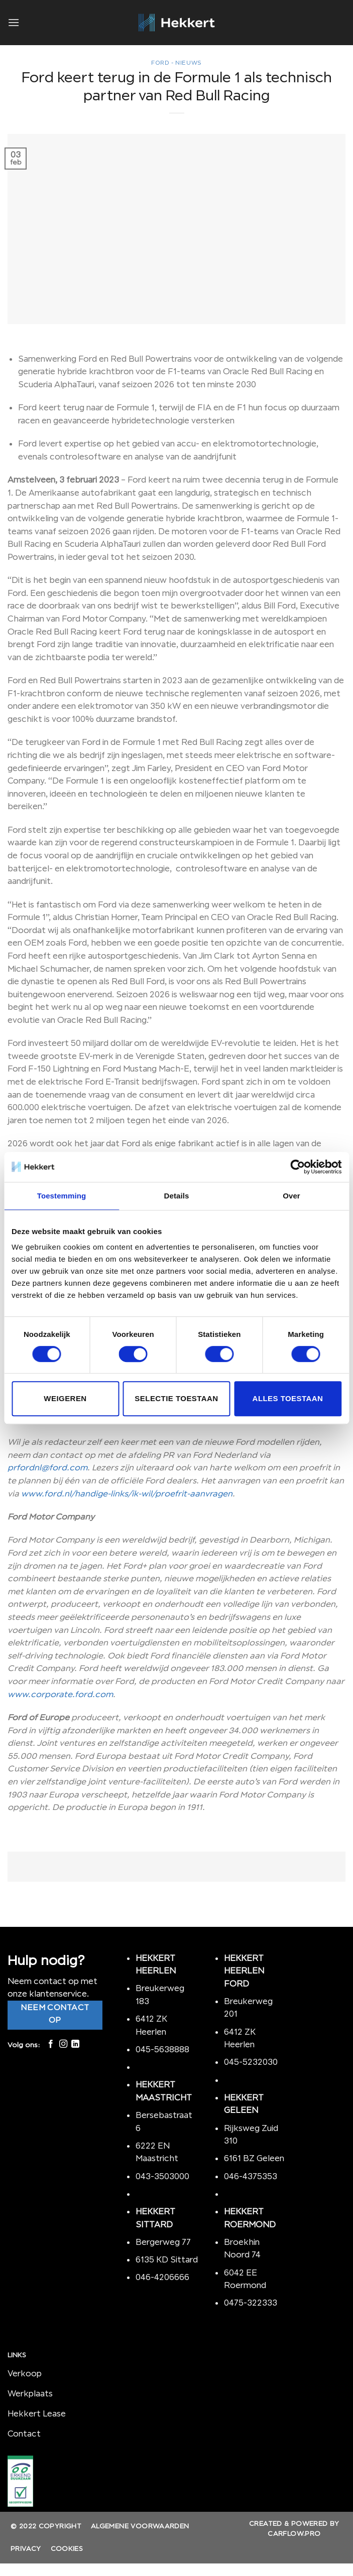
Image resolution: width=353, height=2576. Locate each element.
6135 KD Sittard (167, 2259)
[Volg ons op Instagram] (63, 2044)
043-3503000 (162, 2176)
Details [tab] (176, 1195)
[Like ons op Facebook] (51, 2044)
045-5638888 (162, 2049)
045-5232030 (251, 2062)
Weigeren (65, 1398)
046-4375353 (250, 2176)
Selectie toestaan (176, 1398)
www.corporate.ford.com (60, 1694)
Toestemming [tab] (61, 1195)
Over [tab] (291, 1195)
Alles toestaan (288, 1398)
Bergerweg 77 (163, 2242)
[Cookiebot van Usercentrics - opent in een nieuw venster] (297, 1166)
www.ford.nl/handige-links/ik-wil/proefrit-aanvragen (126, 1493)
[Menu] (14, 22)
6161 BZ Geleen (254, 2158)
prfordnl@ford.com (47, 1467)
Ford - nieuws (176, 62)
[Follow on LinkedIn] (75, 2044)
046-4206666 (162, 2277)
